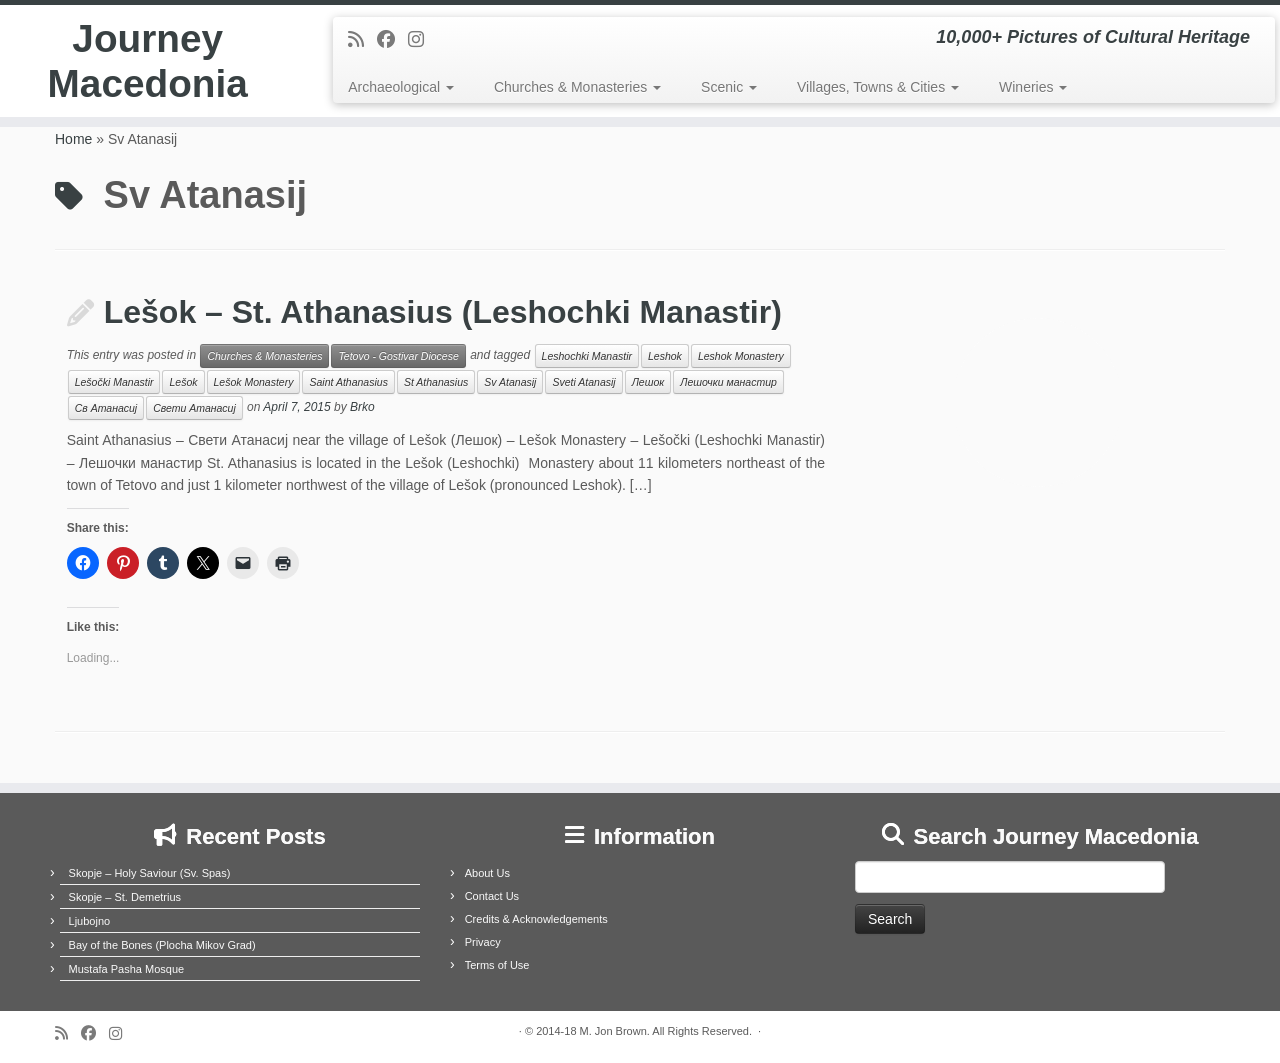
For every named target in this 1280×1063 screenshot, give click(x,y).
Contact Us (492, 896)
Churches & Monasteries (577, 87)
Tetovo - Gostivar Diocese (398, 356)
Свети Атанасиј (194, 408)
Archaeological (401, 87)
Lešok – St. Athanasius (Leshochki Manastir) (443, 312)
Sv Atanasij (510, 382)
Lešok (183, 382)
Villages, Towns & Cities (878, 87)
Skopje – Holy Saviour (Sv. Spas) (150, 873)
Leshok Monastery (741, 356)
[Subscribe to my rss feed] (362, 40)
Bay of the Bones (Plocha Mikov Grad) (162, 945)
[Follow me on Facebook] (392, 40)
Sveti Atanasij (583, 382)
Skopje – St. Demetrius (125, 897)
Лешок (648, 382)
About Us (487, 873)
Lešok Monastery (254, 382)
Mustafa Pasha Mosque (127, 969)
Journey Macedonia (147, 64)
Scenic (729, 87)
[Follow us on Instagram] (422, 40)
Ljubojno (90, 921)
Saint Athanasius (348, 382)
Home (73, 139)
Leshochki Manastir (587, 356)
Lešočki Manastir (114, 382)
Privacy (483, 942)
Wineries (1033, 87)
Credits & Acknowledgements (536, 919)
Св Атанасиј (106, 408)
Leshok (665, 356)
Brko (362, 408)
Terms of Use (497, 965)
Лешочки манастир (728, 382)
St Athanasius (436, 382)
